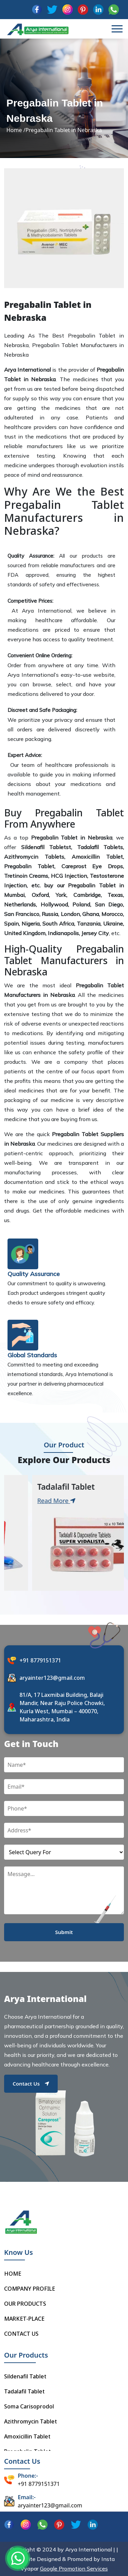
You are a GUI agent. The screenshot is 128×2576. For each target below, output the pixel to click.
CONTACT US (21, 2333)
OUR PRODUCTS (25, 2303)
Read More (30, 1501)
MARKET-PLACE (24, 2318)
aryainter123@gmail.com (52, 1677)
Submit (64, 1932)
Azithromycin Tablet (30, 2421)
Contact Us (31, 2083)
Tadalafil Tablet (24, 2391)
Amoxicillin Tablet (27, 2436)
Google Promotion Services (74, 2568)
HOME (12, 2273)
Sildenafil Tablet (25, 2376)
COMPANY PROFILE (29, 2288)
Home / (16, 130)
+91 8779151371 (40, 1660)
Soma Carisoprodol (29, 2406)
